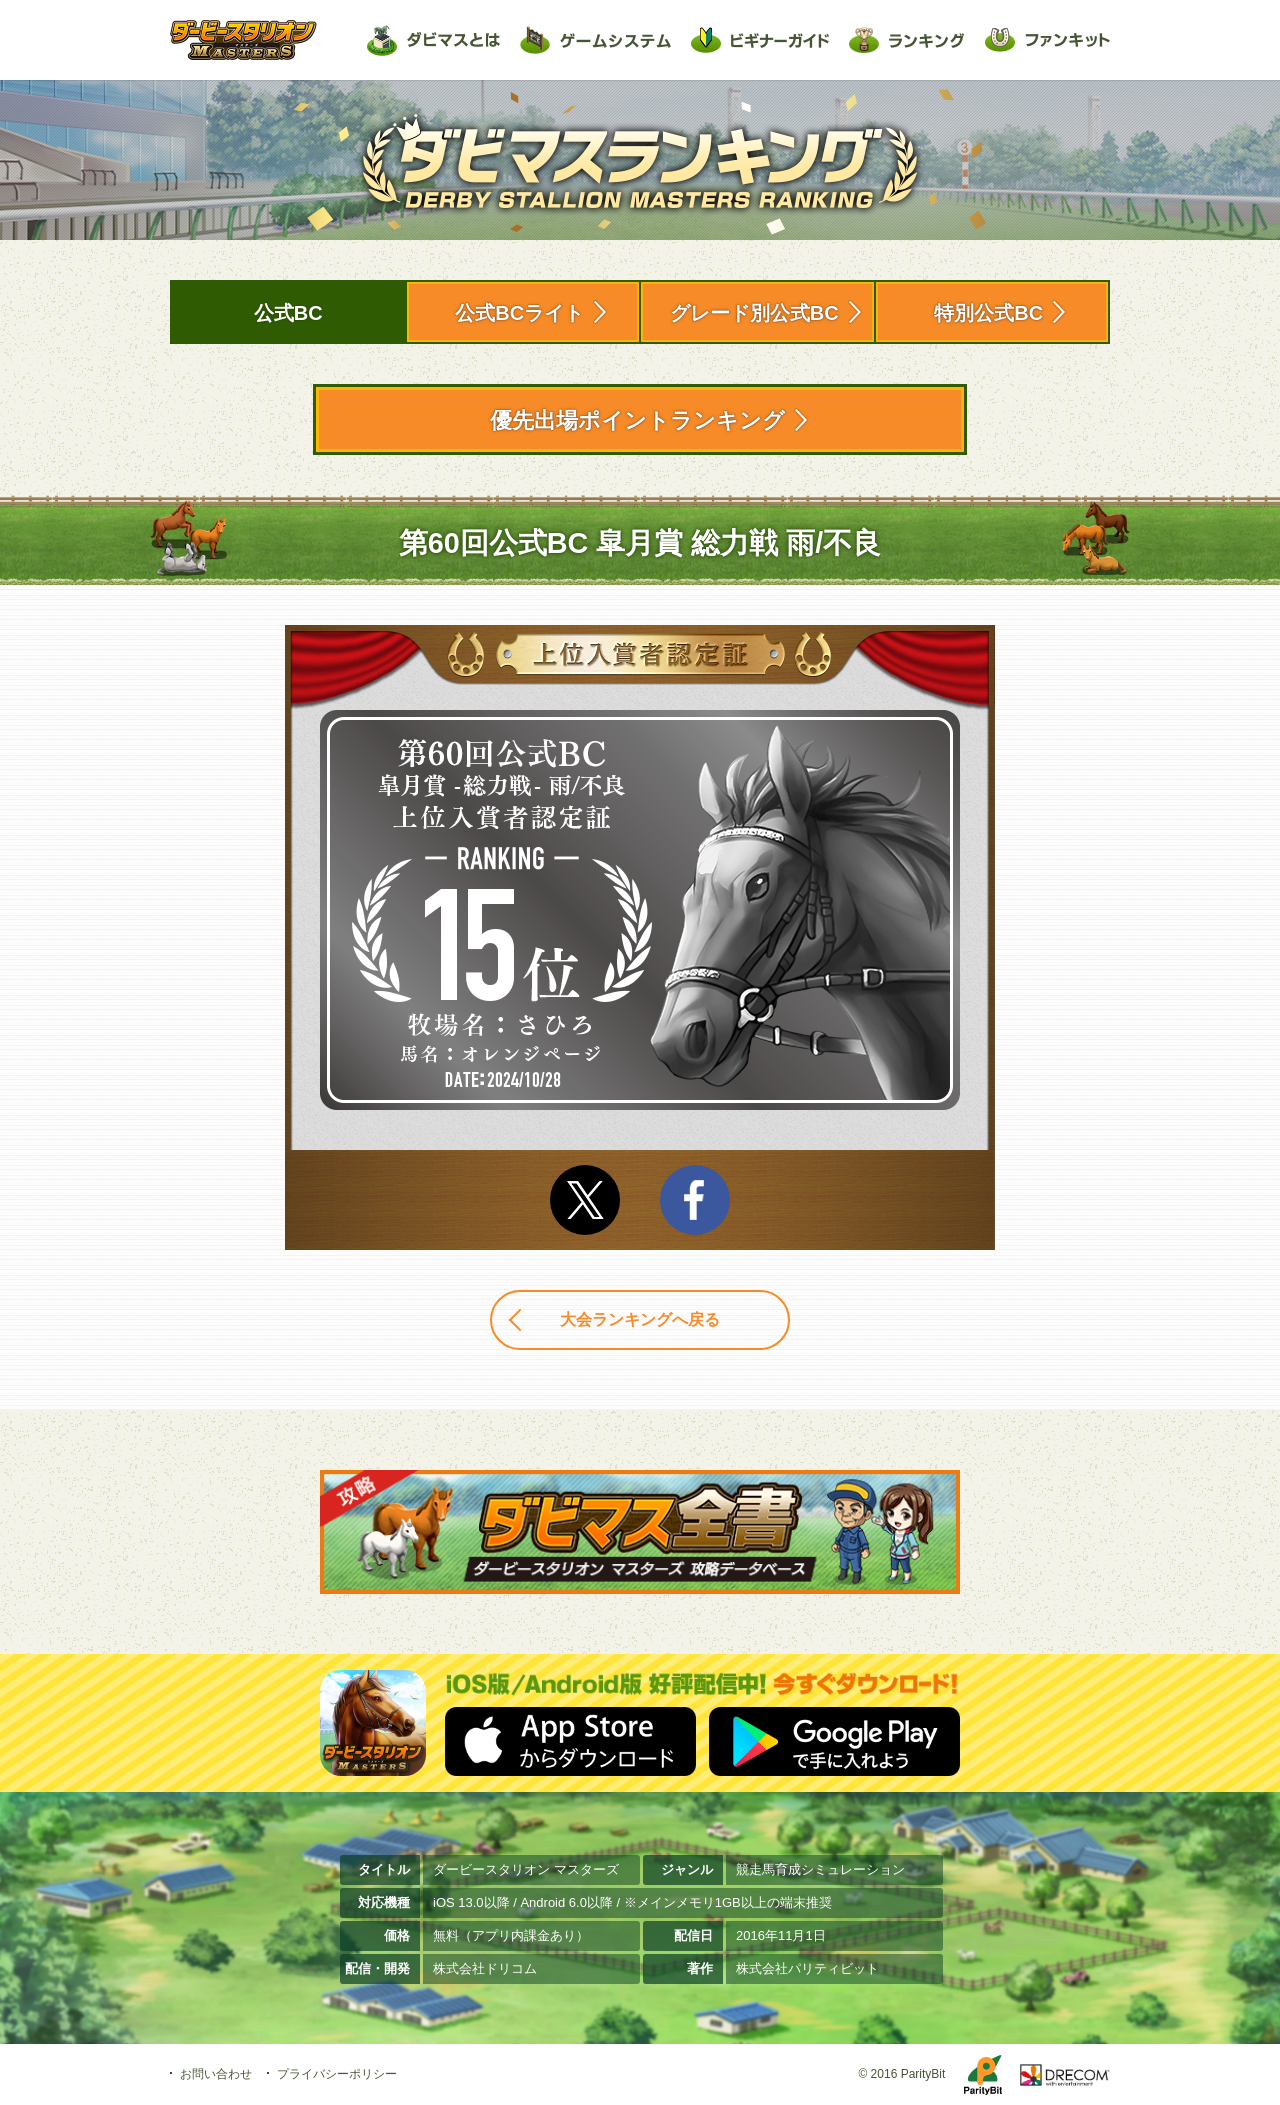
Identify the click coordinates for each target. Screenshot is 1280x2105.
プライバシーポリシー (337, 2074)
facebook (695, 1200)
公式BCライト (519, 313)
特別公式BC (988, 313)
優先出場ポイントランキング (637, 420)
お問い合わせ (216, 2074)
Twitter (585, 1200)
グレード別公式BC (754, 313)
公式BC (288, 313)
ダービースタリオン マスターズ (243, 40)
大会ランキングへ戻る (640, 1319)
